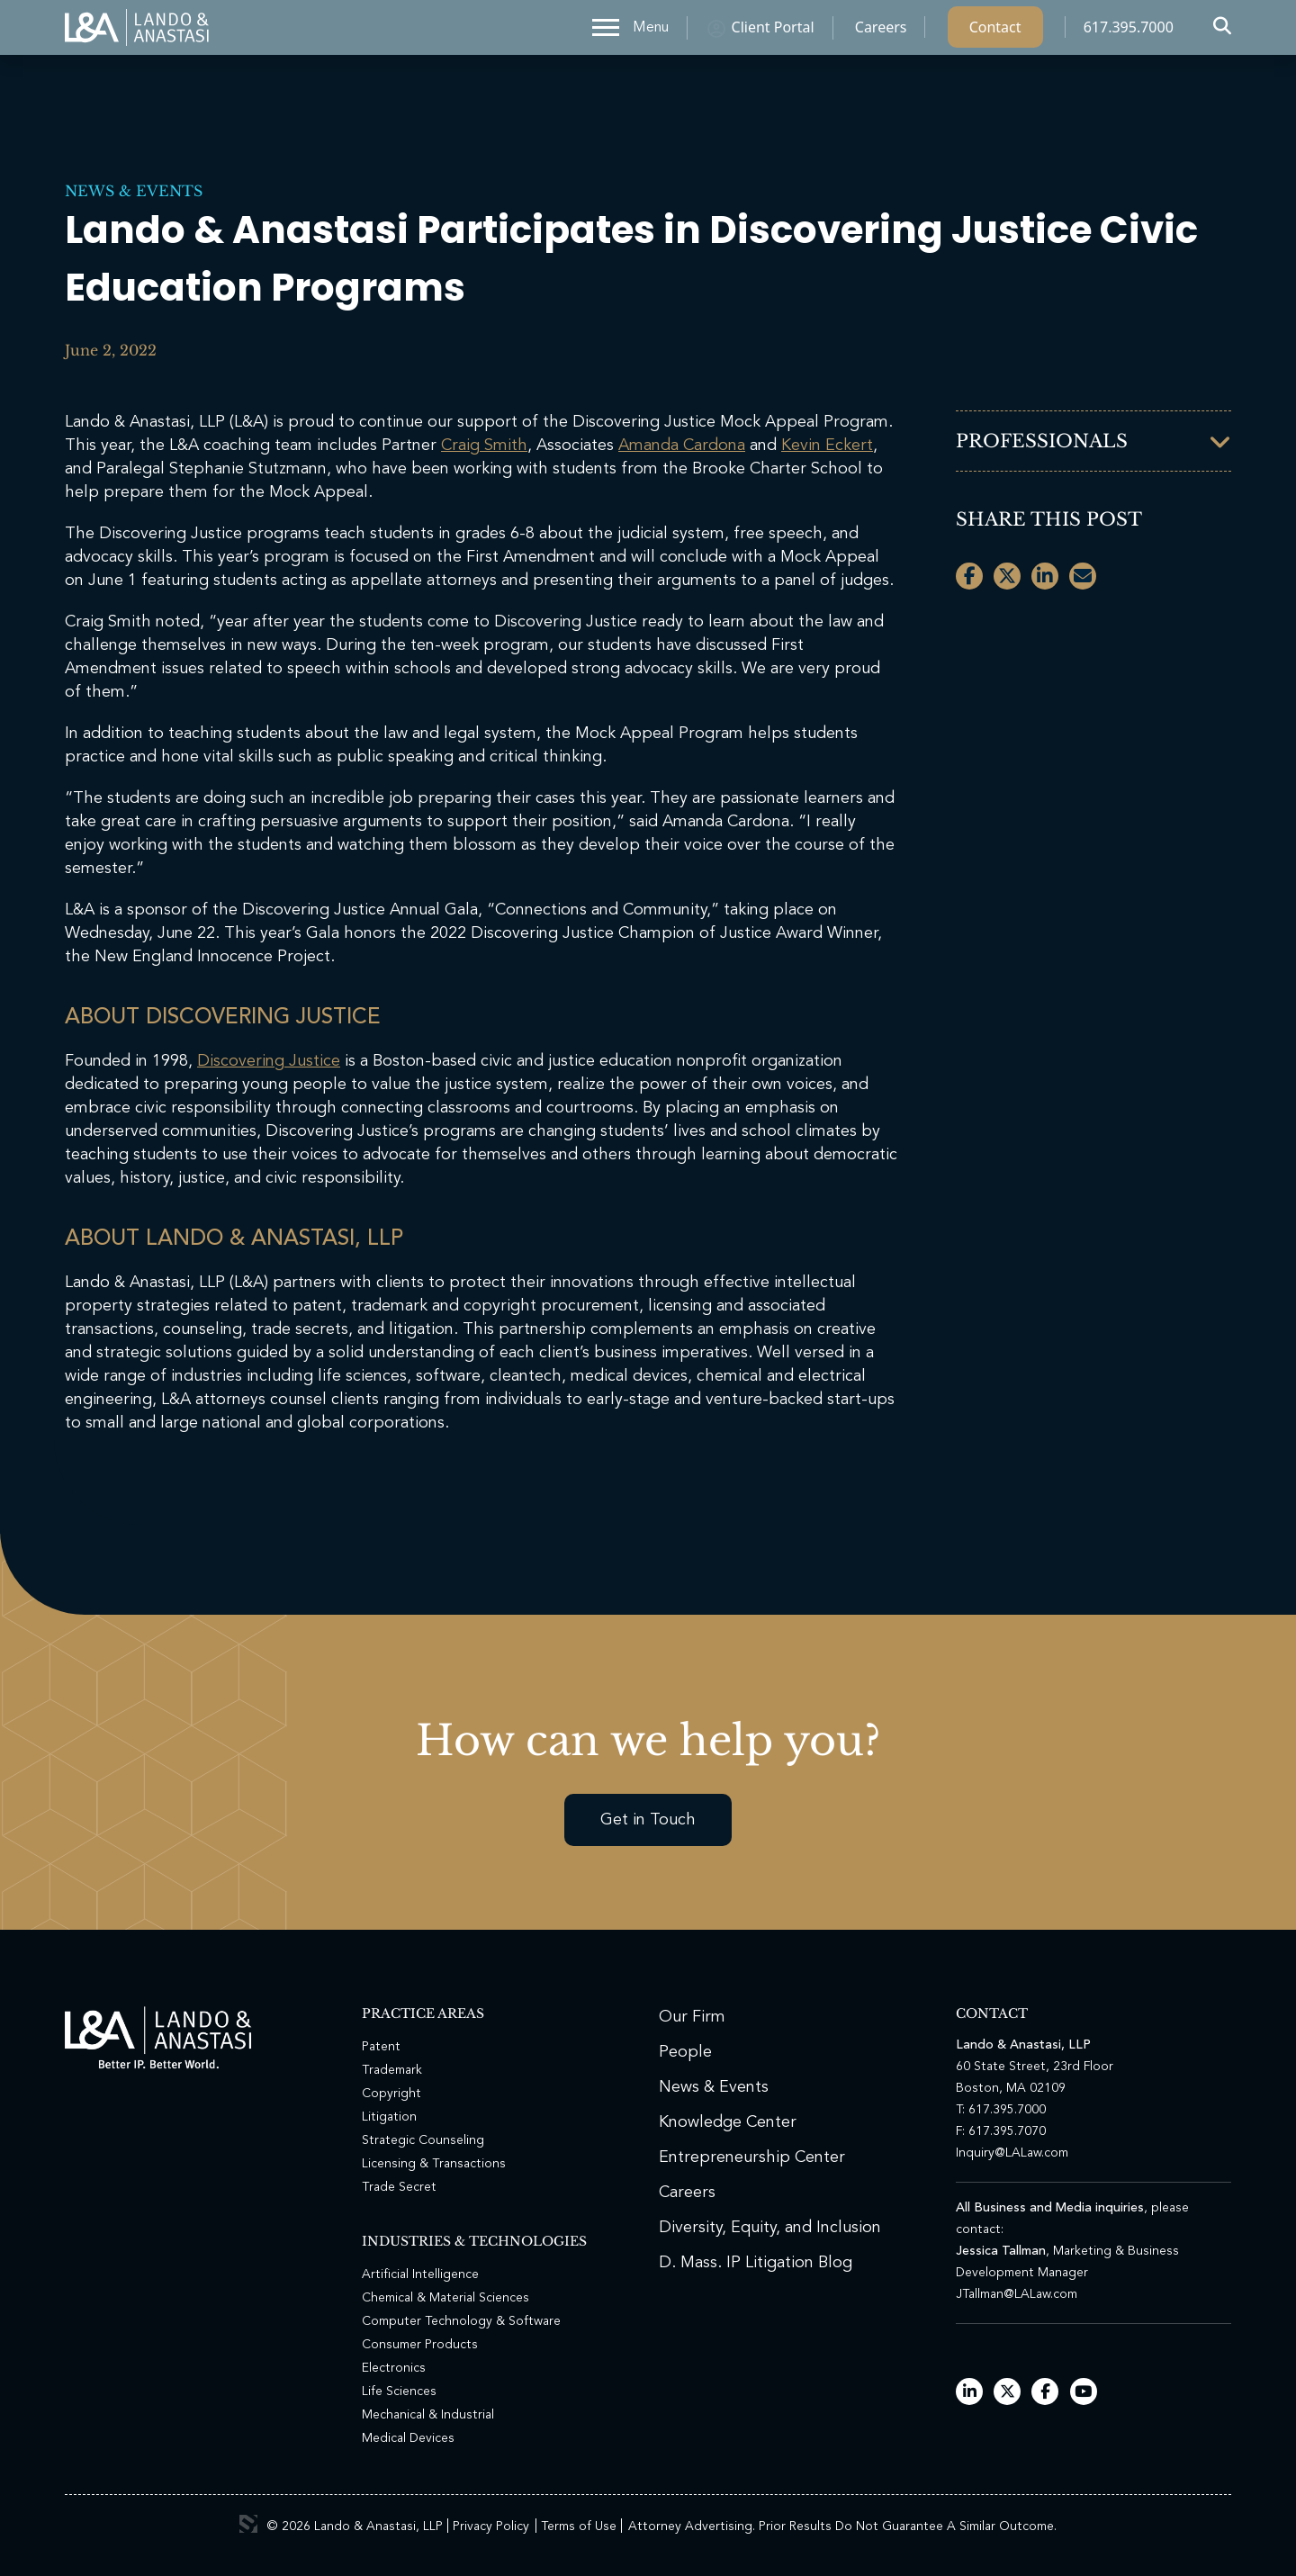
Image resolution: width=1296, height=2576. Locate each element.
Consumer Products (420, 2344)
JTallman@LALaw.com (1016, 2294)
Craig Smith (484, 445)
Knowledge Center (727, 2122)
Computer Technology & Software (461, 2321)
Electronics (394, 2368)
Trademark (392, 2070)
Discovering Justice (268, 1061)
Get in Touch (648, 1820)
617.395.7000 (1129, 31)
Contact (995, 31)
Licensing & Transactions (434, 2163)
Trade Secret (399, 2187)
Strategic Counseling (423, 2140)
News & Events (133, 191)
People (685, 2052)
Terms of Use (578, 2526)
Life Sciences (399, 2391)
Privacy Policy (491, 2526)
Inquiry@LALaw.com (1012, 2153)
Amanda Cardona (681, 445)
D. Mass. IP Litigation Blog (755, 2263)
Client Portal (773, 31)
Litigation (389, 2117)
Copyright (391, 2093)
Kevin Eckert (827, 445)
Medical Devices (408, 2438)
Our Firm (692, 2017)
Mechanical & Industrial (428, 2415)
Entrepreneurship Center (752, 2157)
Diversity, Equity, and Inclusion (770, 2228)
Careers (881, 31)
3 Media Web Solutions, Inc (248, 2524)
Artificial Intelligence (420, 2274)
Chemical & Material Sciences (445, 2298)
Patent (381, 2046)
